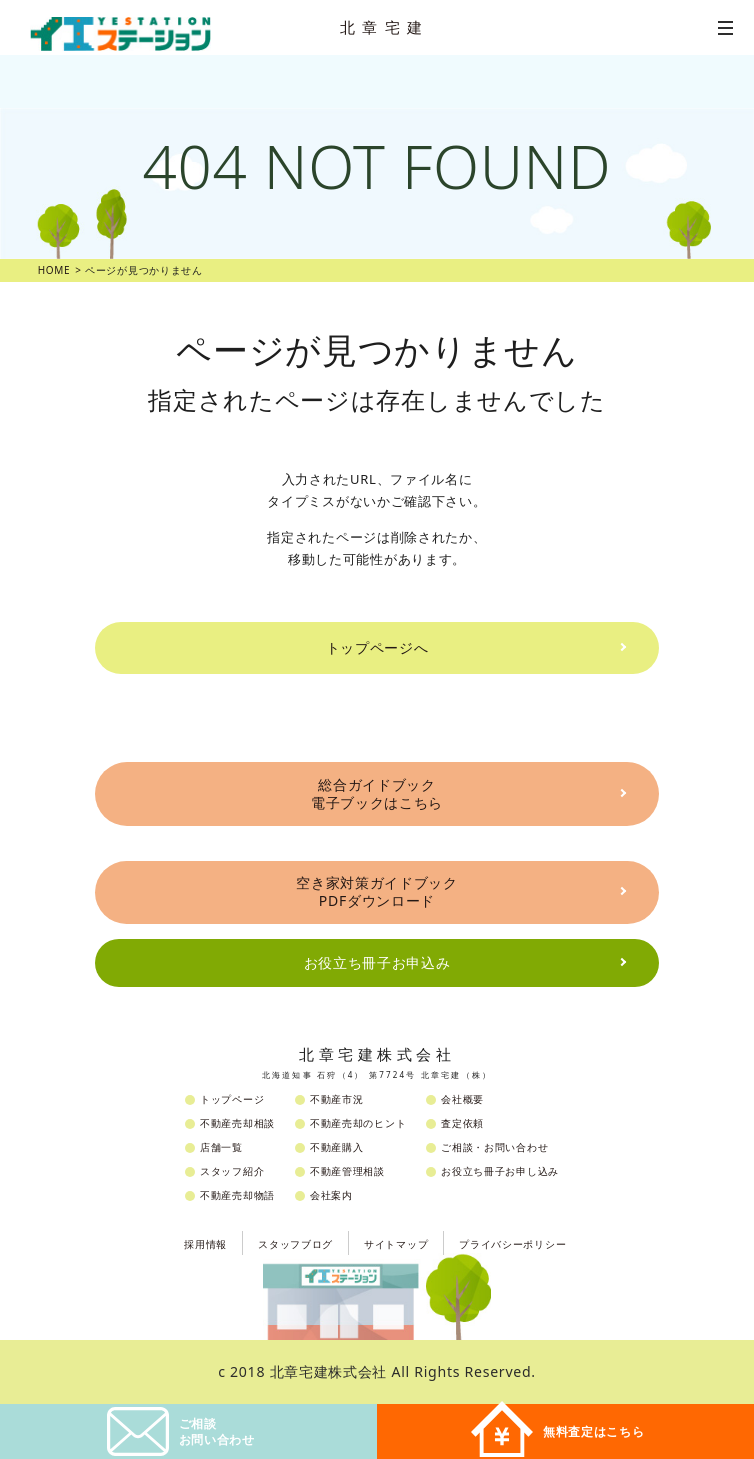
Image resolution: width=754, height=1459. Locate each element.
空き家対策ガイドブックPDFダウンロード (377, 891)
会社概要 (462, 1099)
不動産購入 (337, 1147)
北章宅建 (385, 27)
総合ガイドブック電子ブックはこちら (377, 793)
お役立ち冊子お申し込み (500, 1171)
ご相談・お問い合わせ (494, 1147)
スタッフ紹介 (232, 1171)
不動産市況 (337, 1099)
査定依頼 (462, 1123)
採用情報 (205, 1244)
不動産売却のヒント (358, 1123)
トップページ (232, 1099)
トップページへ (377, 647)
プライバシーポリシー (512, 1244)
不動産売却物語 (237, 1195)
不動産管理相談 (347, 1171)
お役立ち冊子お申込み (377, 962)
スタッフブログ (295, 1244)
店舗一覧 (221, 1147)
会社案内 (331, 1195)
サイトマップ (396, 1244)
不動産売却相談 (237, 1123)
